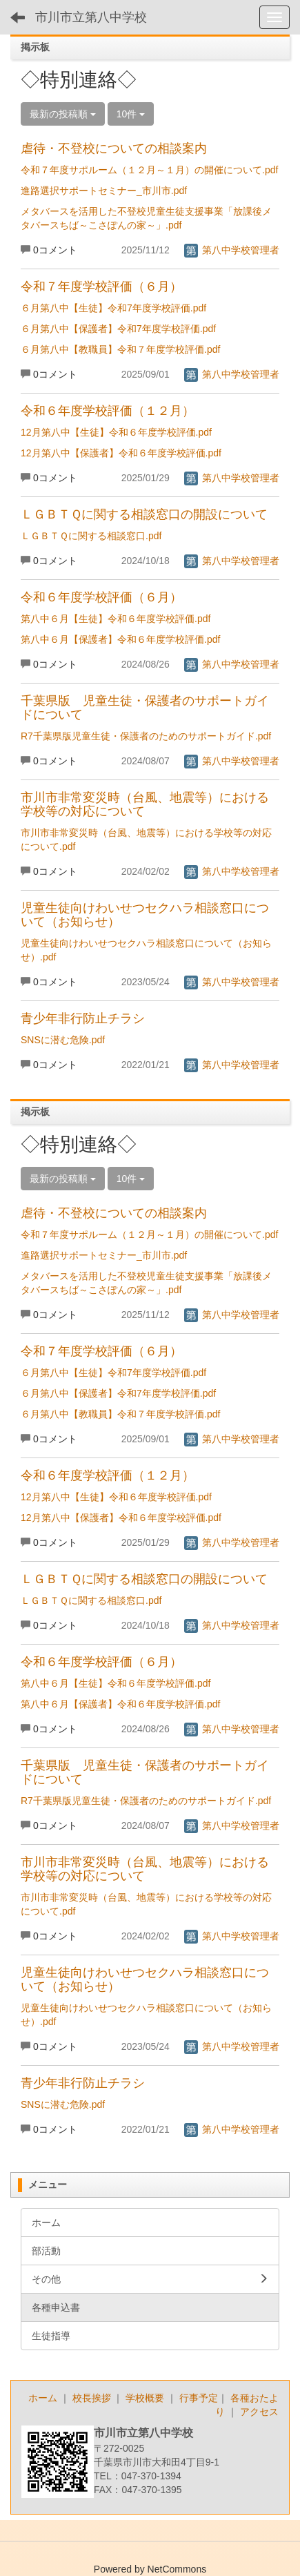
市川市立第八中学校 (91, 17)
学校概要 (145, 2397)
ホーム (42, 2397)
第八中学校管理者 (231, 249)
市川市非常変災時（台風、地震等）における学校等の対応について (145, 804)
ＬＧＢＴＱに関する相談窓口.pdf (91, 535)
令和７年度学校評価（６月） (101, 286)
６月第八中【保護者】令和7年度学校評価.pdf (118, 328)
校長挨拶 (91, 2397)
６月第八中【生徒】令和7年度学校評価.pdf (113, 307)
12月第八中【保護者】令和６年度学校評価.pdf (121, 452)
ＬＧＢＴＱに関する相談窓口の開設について (144, 514)
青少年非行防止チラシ (83, 1018)
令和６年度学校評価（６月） (101, 597)
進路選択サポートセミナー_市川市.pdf (104, 190)
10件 (131, 113)
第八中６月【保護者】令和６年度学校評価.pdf (120, 639)
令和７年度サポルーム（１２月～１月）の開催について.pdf (149, 169)
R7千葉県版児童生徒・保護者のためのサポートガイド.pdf (146, 736)
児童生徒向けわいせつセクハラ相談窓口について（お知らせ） (145, 915)
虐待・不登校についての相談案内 (114, 148)
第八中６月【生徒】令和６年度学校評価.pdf (115, 618)
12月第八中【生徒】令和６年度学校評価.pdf (116, 432)
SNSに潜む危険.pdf (63, 1039)
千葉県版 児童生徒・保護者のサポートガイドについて (145, 708)
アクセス (259, 2411)
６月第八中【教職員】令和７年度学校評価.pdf (120, 349)
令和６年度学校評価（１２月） (107, 411)
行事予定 (198, 2397)
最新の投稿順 (63, 113)
